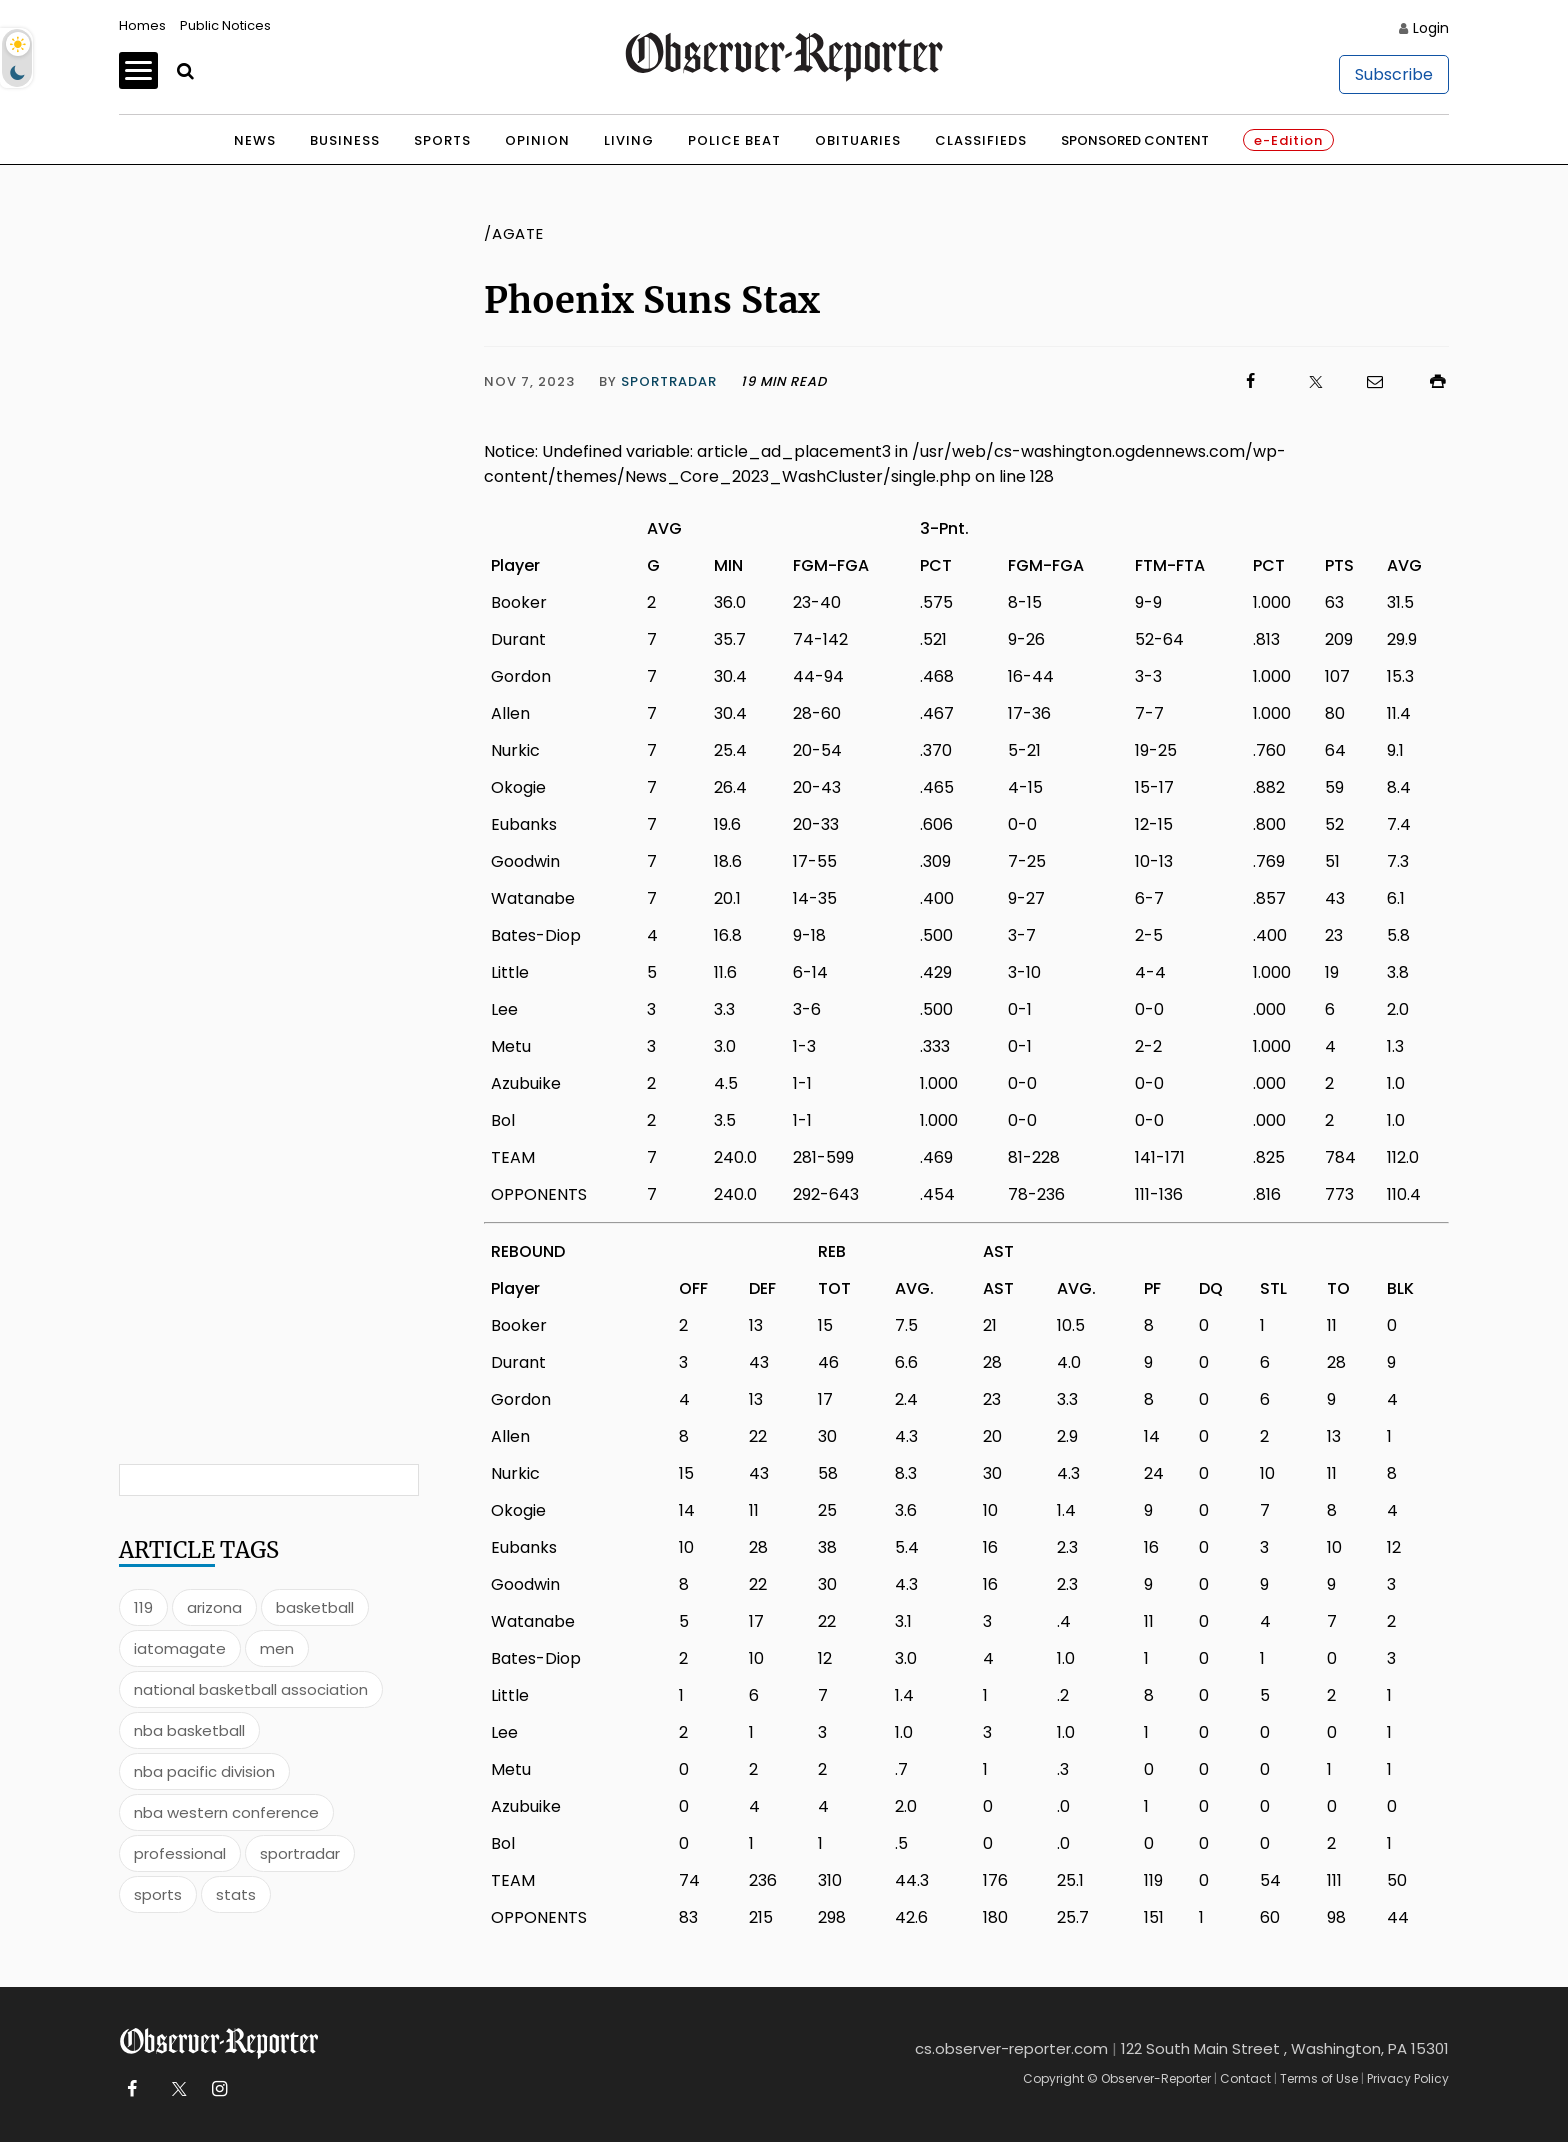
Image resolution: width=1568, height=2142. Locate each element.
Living (629, 140)
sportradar (300, 1853)
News (255, 140)
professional (180, 1853)
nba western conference (226, 1812)
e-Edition (1288, 140)
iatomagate (180, 1648)
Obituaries (858, 140)
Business (345, 140)
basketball (315, 1607)
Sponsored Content (1135, 140)
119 (143, 1607)
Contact (1245, 2078)
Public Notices (225, 25)
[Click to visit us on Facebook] (1044, 381)
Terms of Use (1319, 2078)
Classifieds (981, 140)
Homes (142, 25)
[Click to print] (1428, 381)
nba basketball (189, 1730)
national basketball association (251, 1689)
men (277, 1648)
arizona (214, 1607)
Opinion (537, 140)
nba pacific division (204, 1771)
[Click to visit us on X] (1303, 381)
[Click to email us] (1365, 381)
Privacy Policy (1408, 2078)
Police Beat (734, 140)
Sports (442, 140)
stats (236, 1894)
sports (158, 1894)
